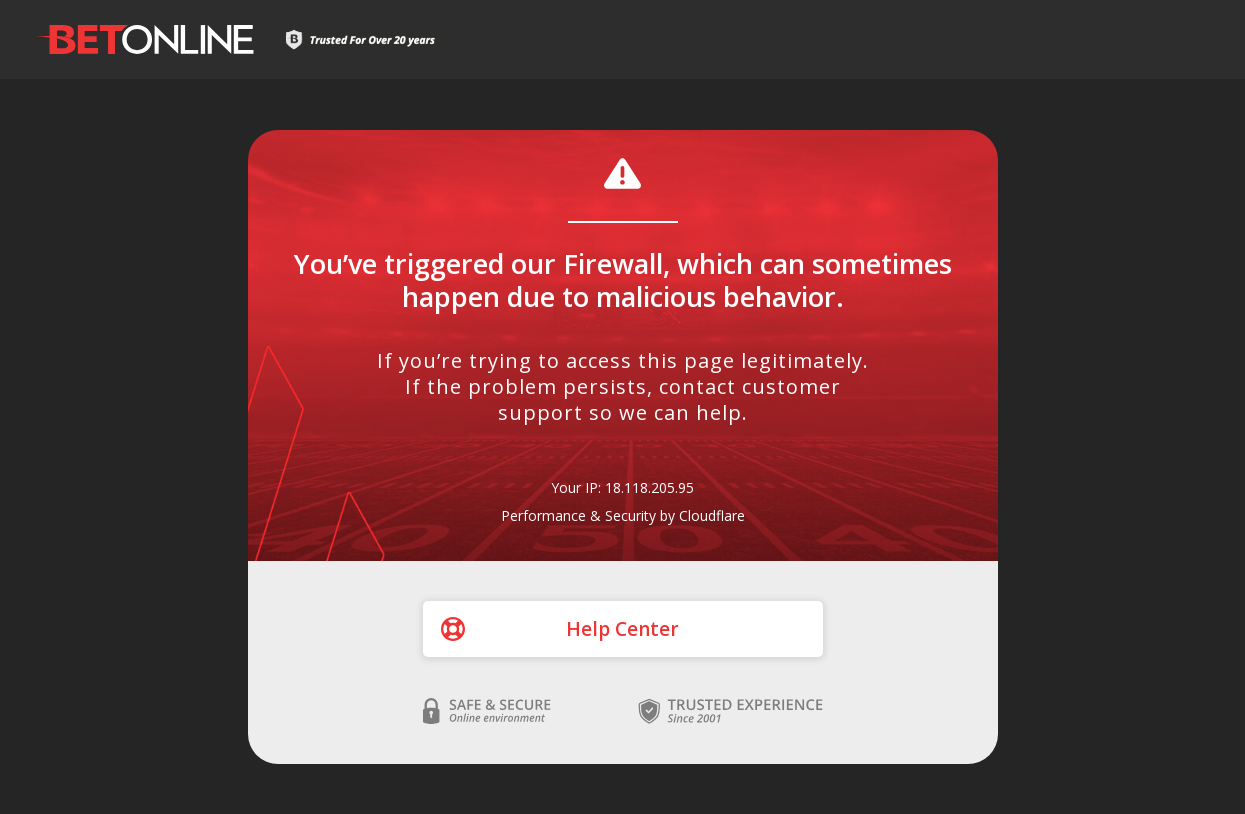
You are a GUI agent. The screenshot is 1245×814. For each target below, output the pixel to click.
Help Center (622, 629)
